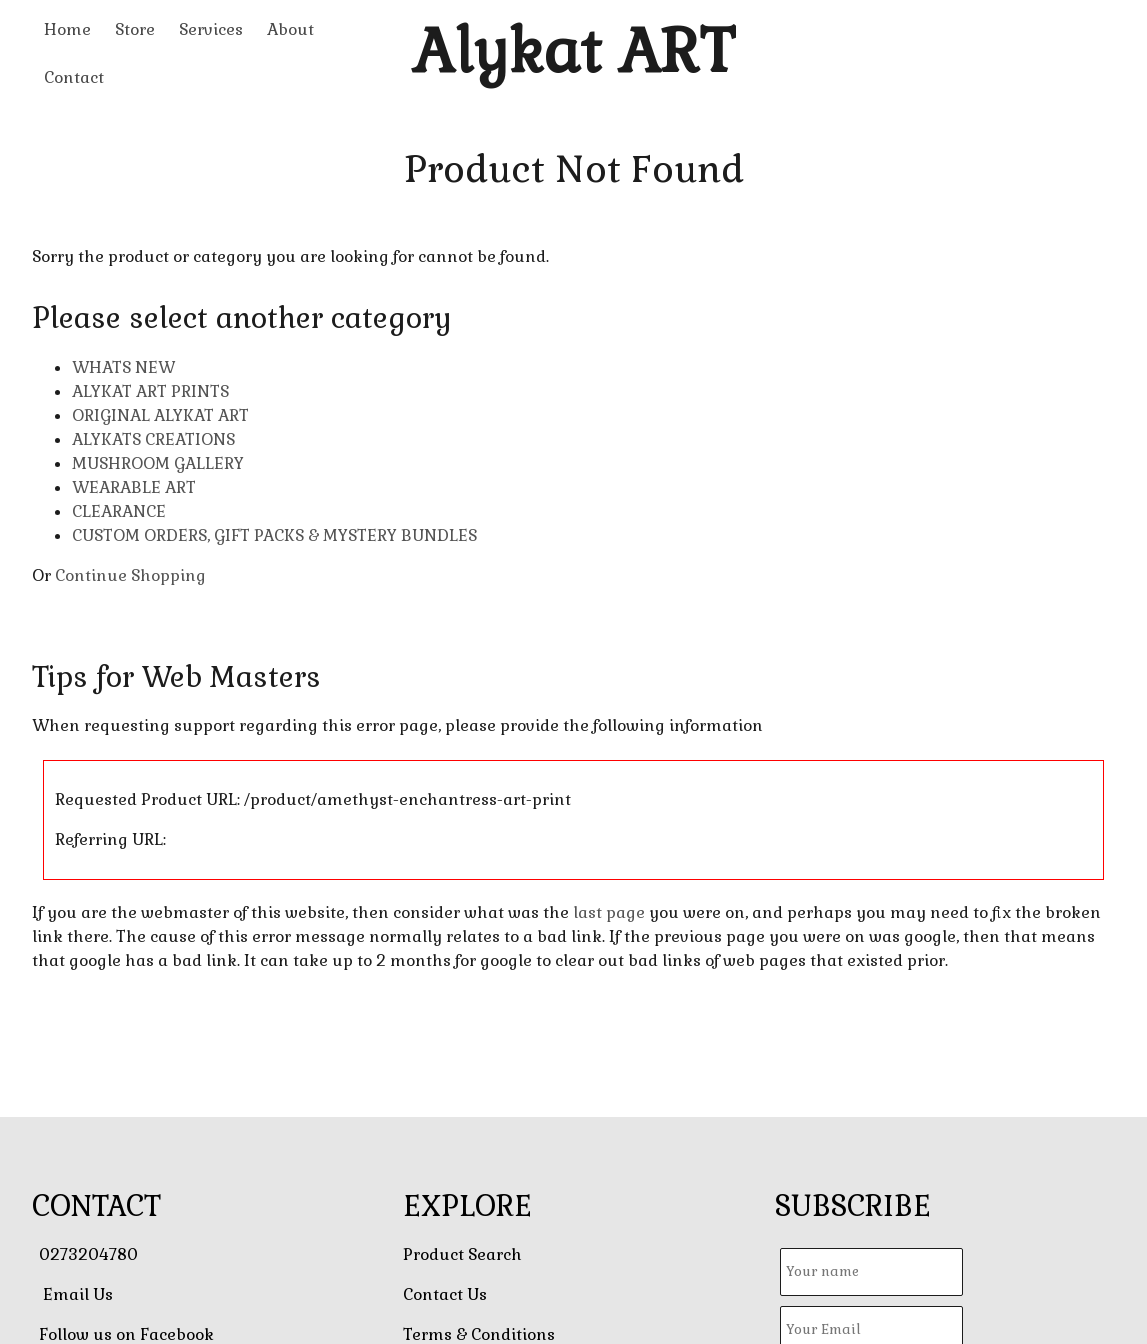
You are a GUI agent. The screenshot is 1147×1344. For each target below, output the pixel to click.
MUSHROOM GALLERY (158, 463)
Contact (74, 77)
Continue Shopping (130, 575)
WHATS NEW (123, 367)
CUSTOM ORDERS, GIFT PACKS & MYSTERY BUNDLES (274, 535)
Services (211, 29)
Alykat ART (573, 51)
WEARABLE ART (134, 487)
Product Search (462, 1254)
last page (609, 912)
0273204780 (88, 1254)
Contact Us (445, 1294)
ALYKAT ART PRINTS (150, 391)
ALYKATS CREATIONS (153, 439)
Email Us (78, 1294)
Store (135, 29)
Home (67, 29)
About (290, 29)
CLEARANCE (119, 511)
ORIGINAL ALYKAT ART (160, 415)
